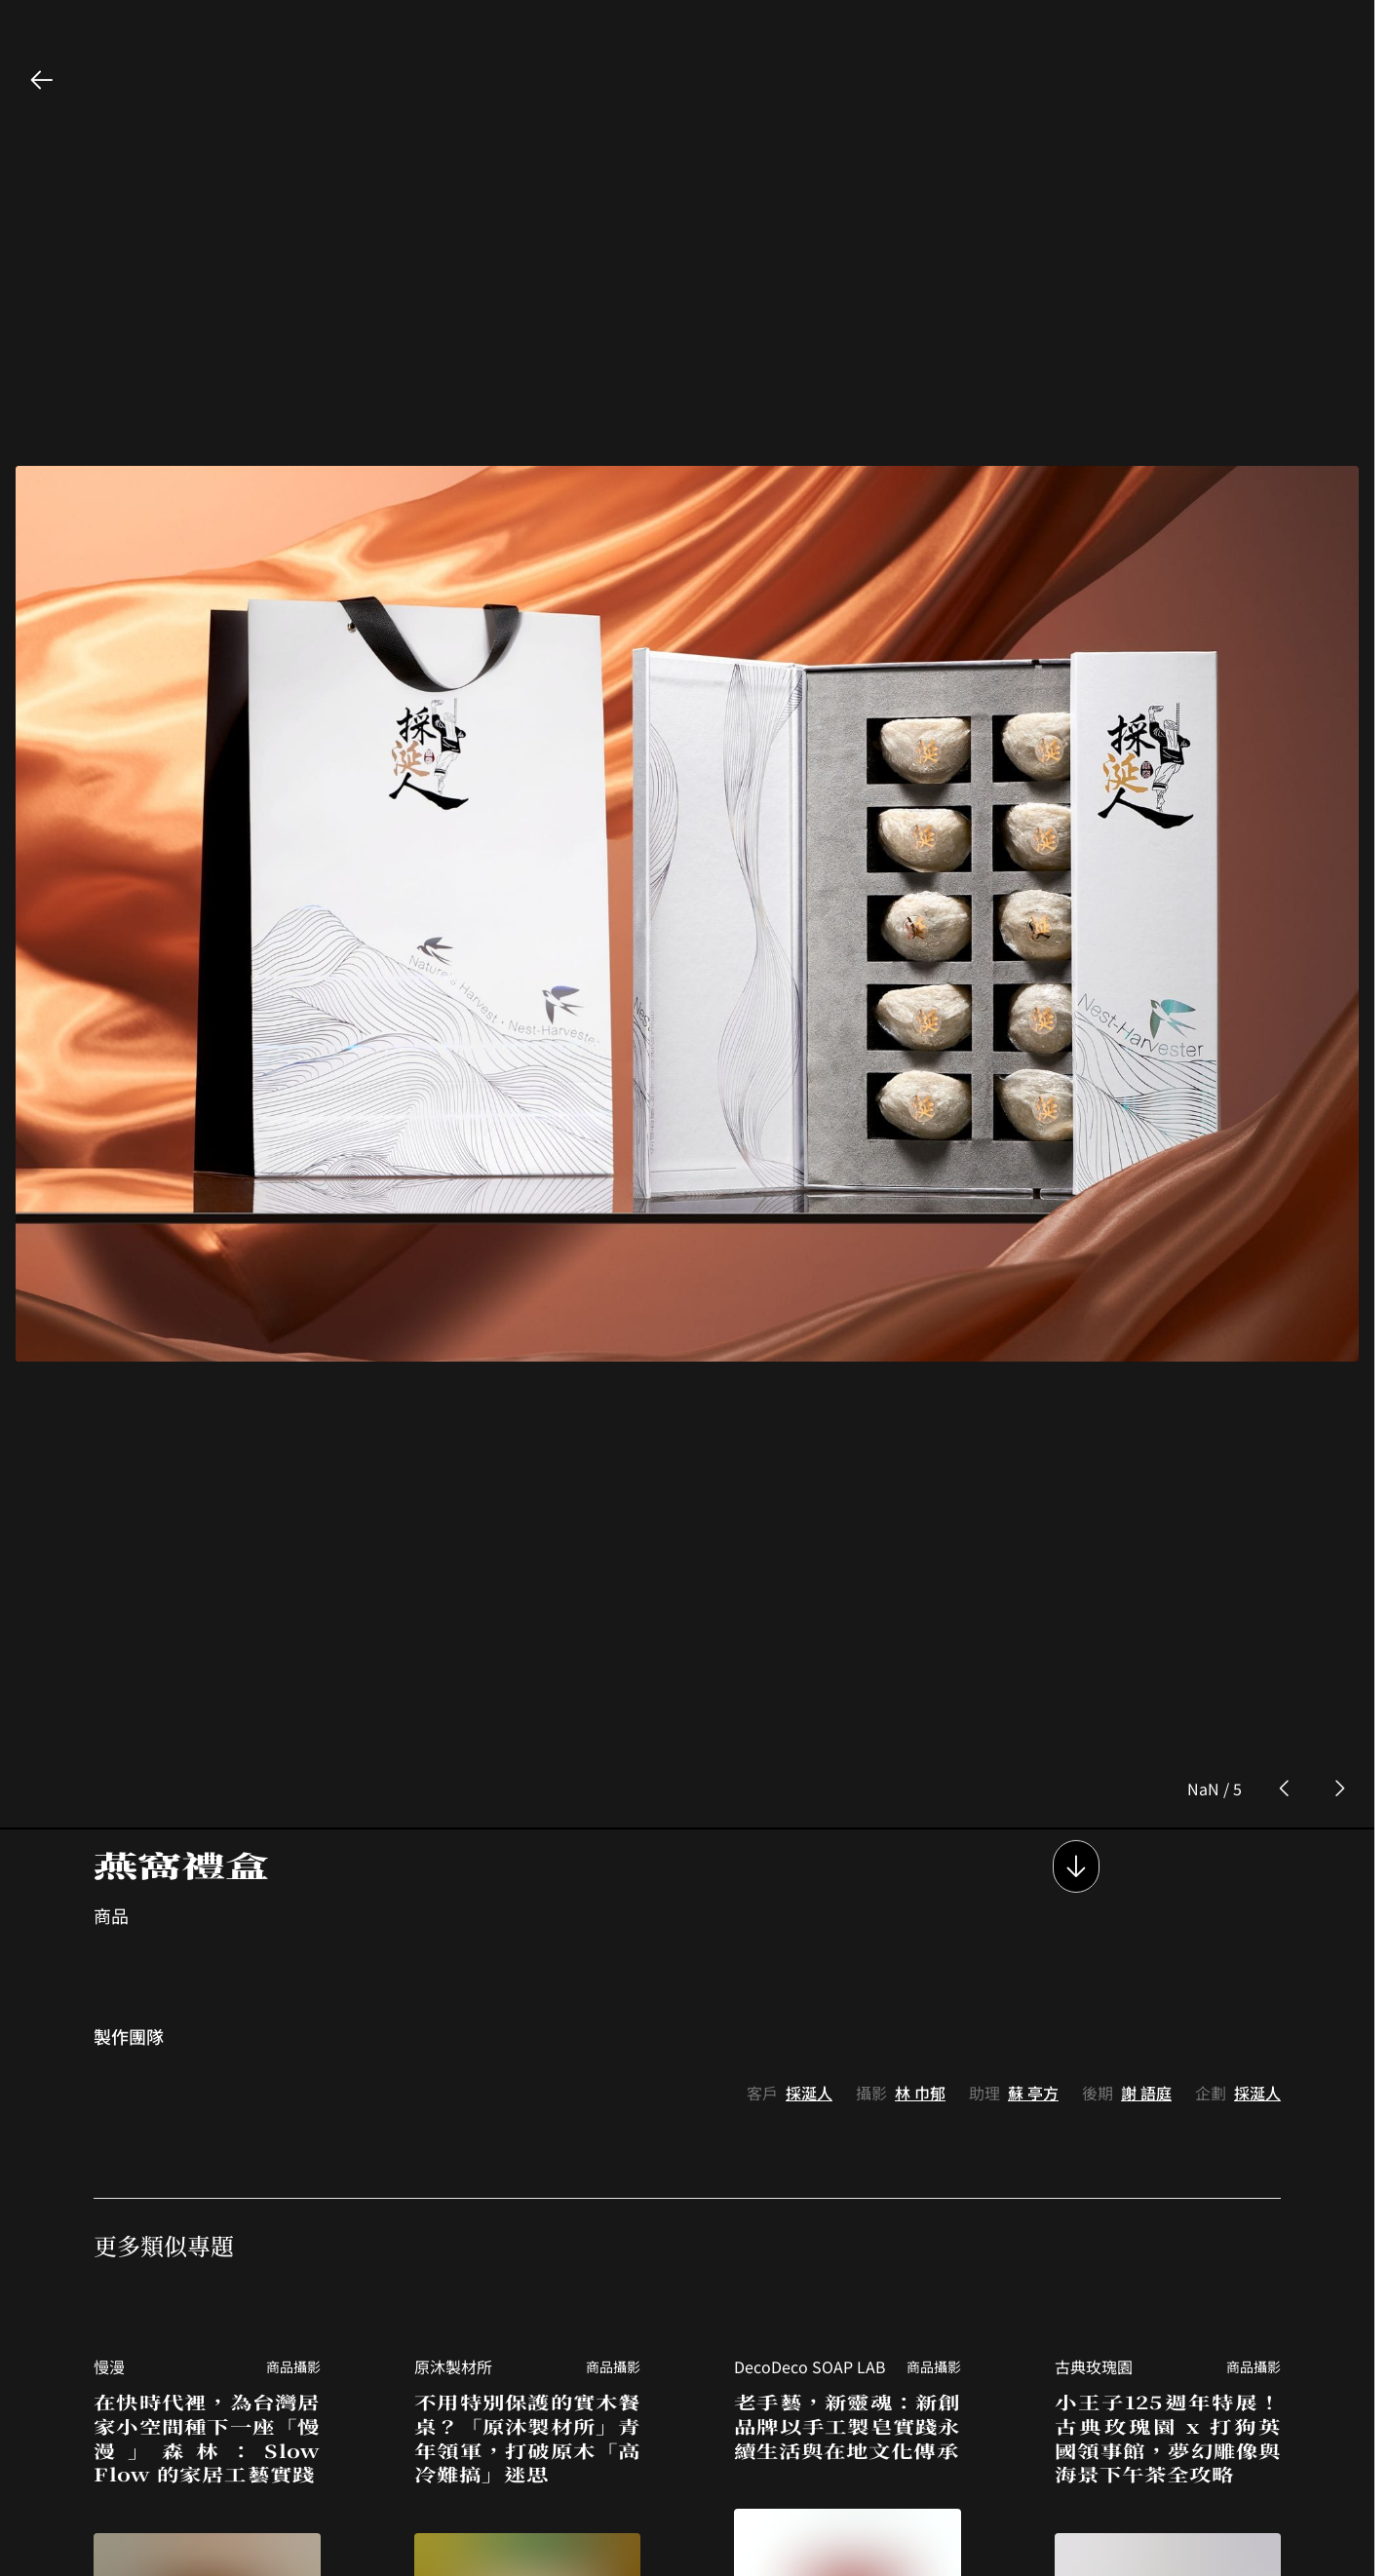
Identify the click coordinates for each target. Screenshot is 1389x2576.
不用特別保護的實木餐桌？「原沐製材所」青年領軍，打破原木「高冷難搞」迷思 (527, 2152)
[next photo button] (1339, 1504)
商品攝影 (293, 2081)
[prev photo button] (1284, 1504)
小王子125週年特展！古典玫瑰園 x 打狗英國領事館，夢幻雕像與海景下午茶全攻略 (1168, 2152)
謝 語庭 (1146, 1807)
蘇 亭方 (1033, 1807)
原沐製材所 (453, 2081)
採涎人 (809, 1807)
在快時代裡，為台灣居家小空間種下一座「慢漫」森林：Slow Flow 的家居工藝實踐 (207, 2152)
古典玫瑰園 (1094, 2081)
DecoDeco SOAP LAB (810, 2081)
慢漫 (109, 2081)
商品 (111, 1629)
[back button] (42, 80)
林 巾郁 (920, 1807)
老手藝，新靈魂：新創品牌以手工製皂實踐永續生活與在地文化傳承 (847, 2140)
